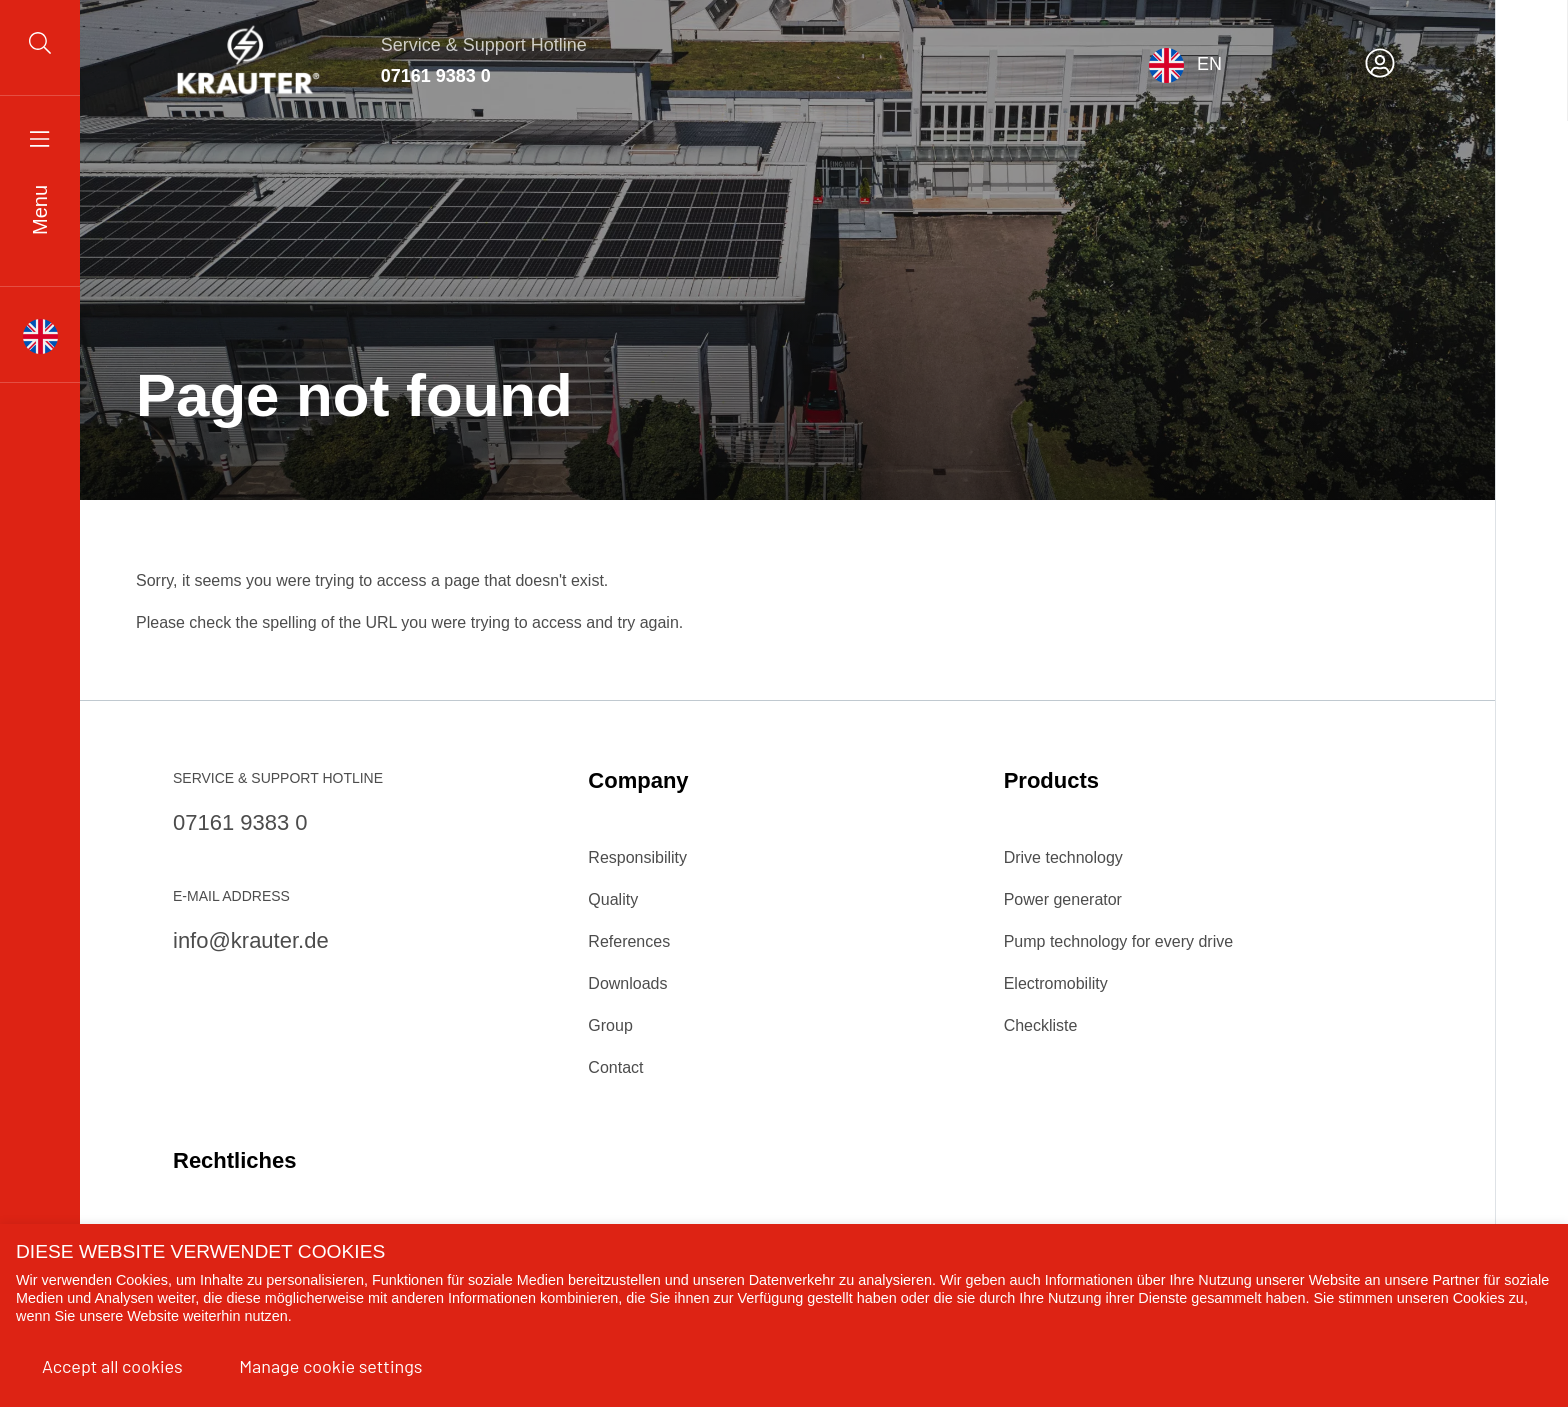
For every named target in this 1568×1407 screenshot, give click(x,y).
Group (610, 1025)
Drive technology (1063, 857)
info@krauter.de (251, 940)
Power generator (1063, 899)
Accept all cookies (112, 1366)
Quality (613, 899)
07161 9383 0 (436, 76)
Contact (615, 1067)
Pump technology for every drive (1118, 941)
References (629, 941)
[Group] (40, 56)
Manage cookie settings (330, 1366)
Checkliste (1041, 1025)
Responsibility (637, 857)
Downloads (627, 983)
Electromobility (1056, 983)
